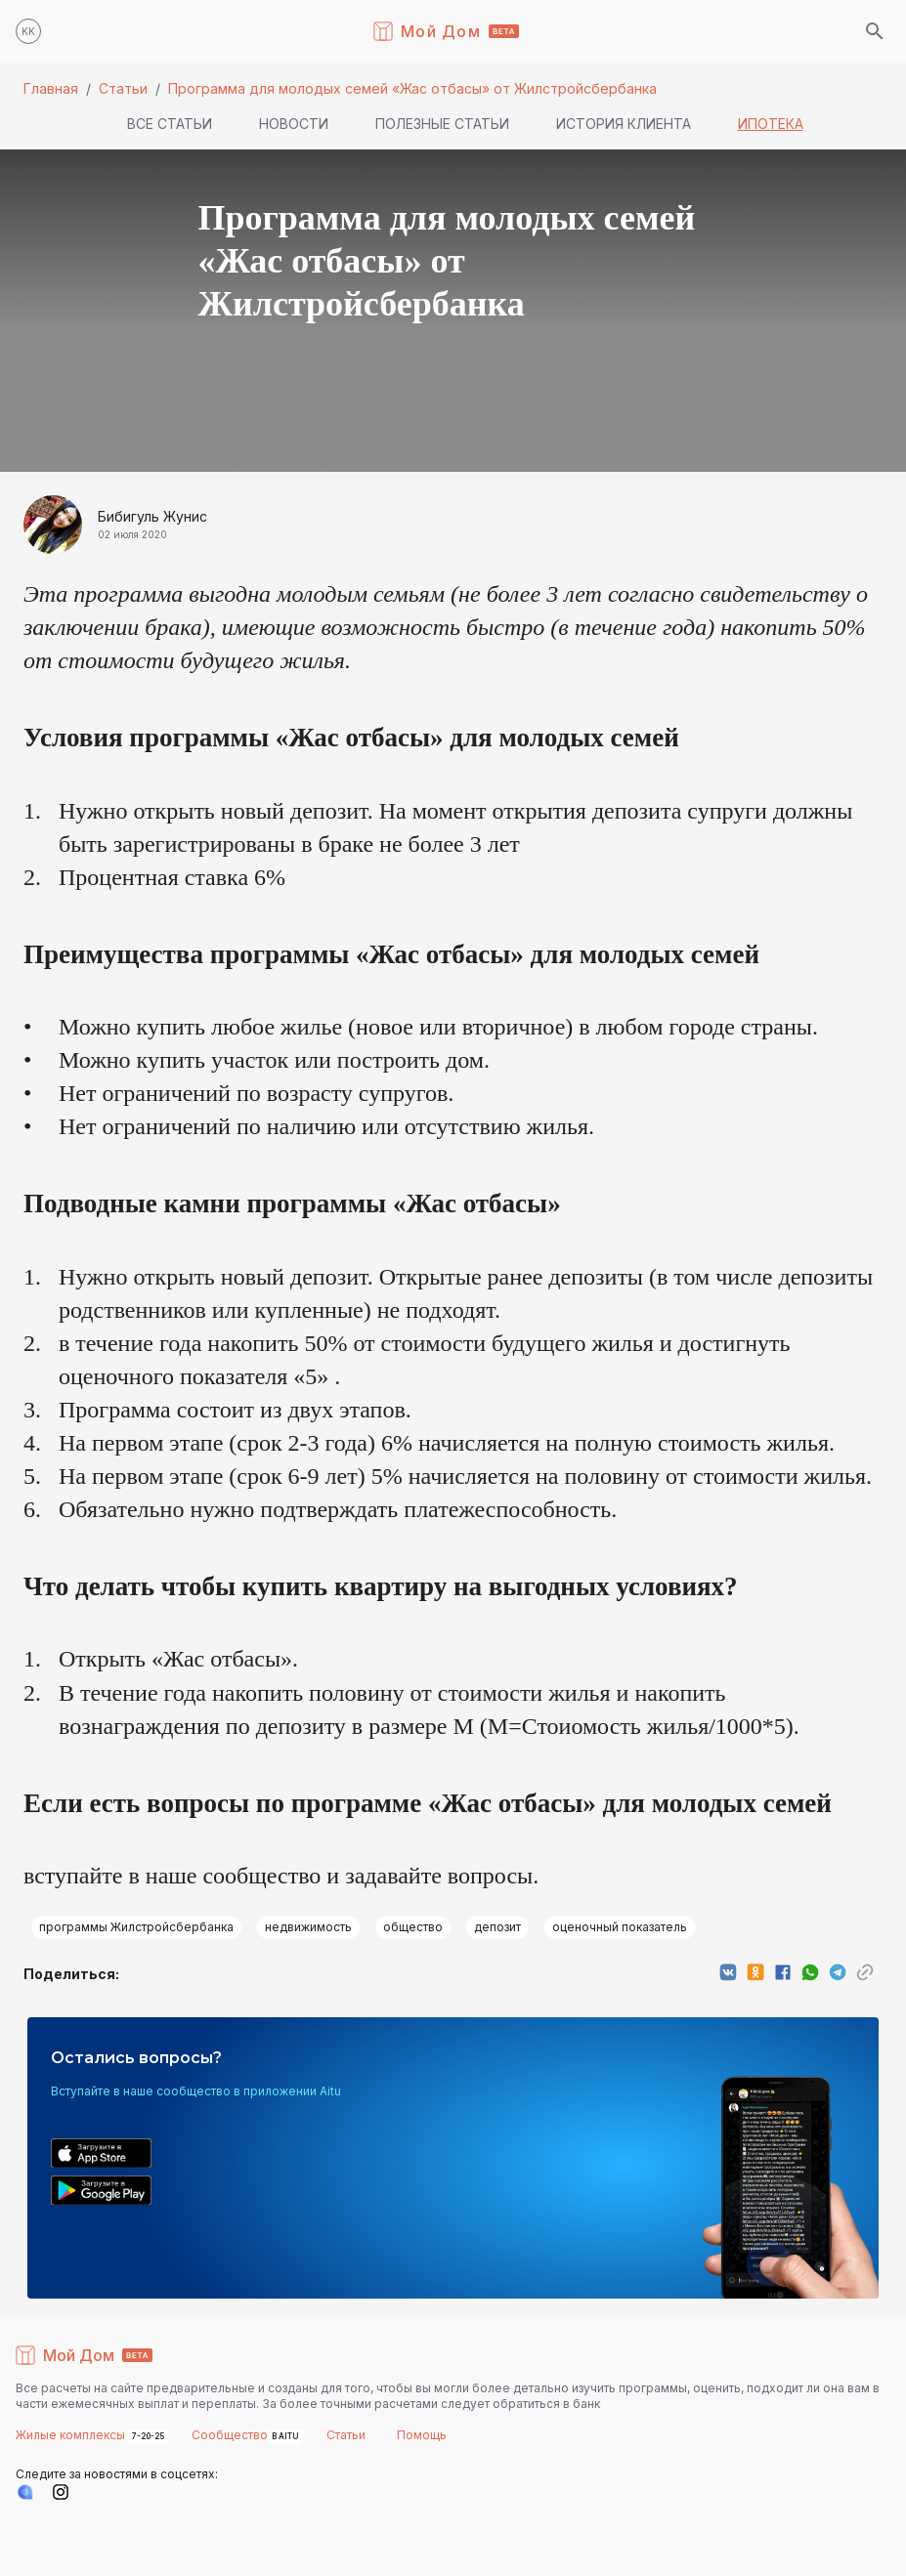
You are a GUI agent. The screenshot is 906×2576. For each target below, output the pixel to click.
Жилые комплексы (72, 2435)
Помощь (422, 2435)
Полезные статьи (442, 123)
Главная (50, 88)
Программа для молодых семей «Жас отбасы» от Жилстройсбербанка (412, 88)
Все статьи (169, 123)
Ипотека (770, 123)
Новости (293, 123)
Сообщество (230, 2435)
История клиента (623, 123)
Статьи (123, 88)
